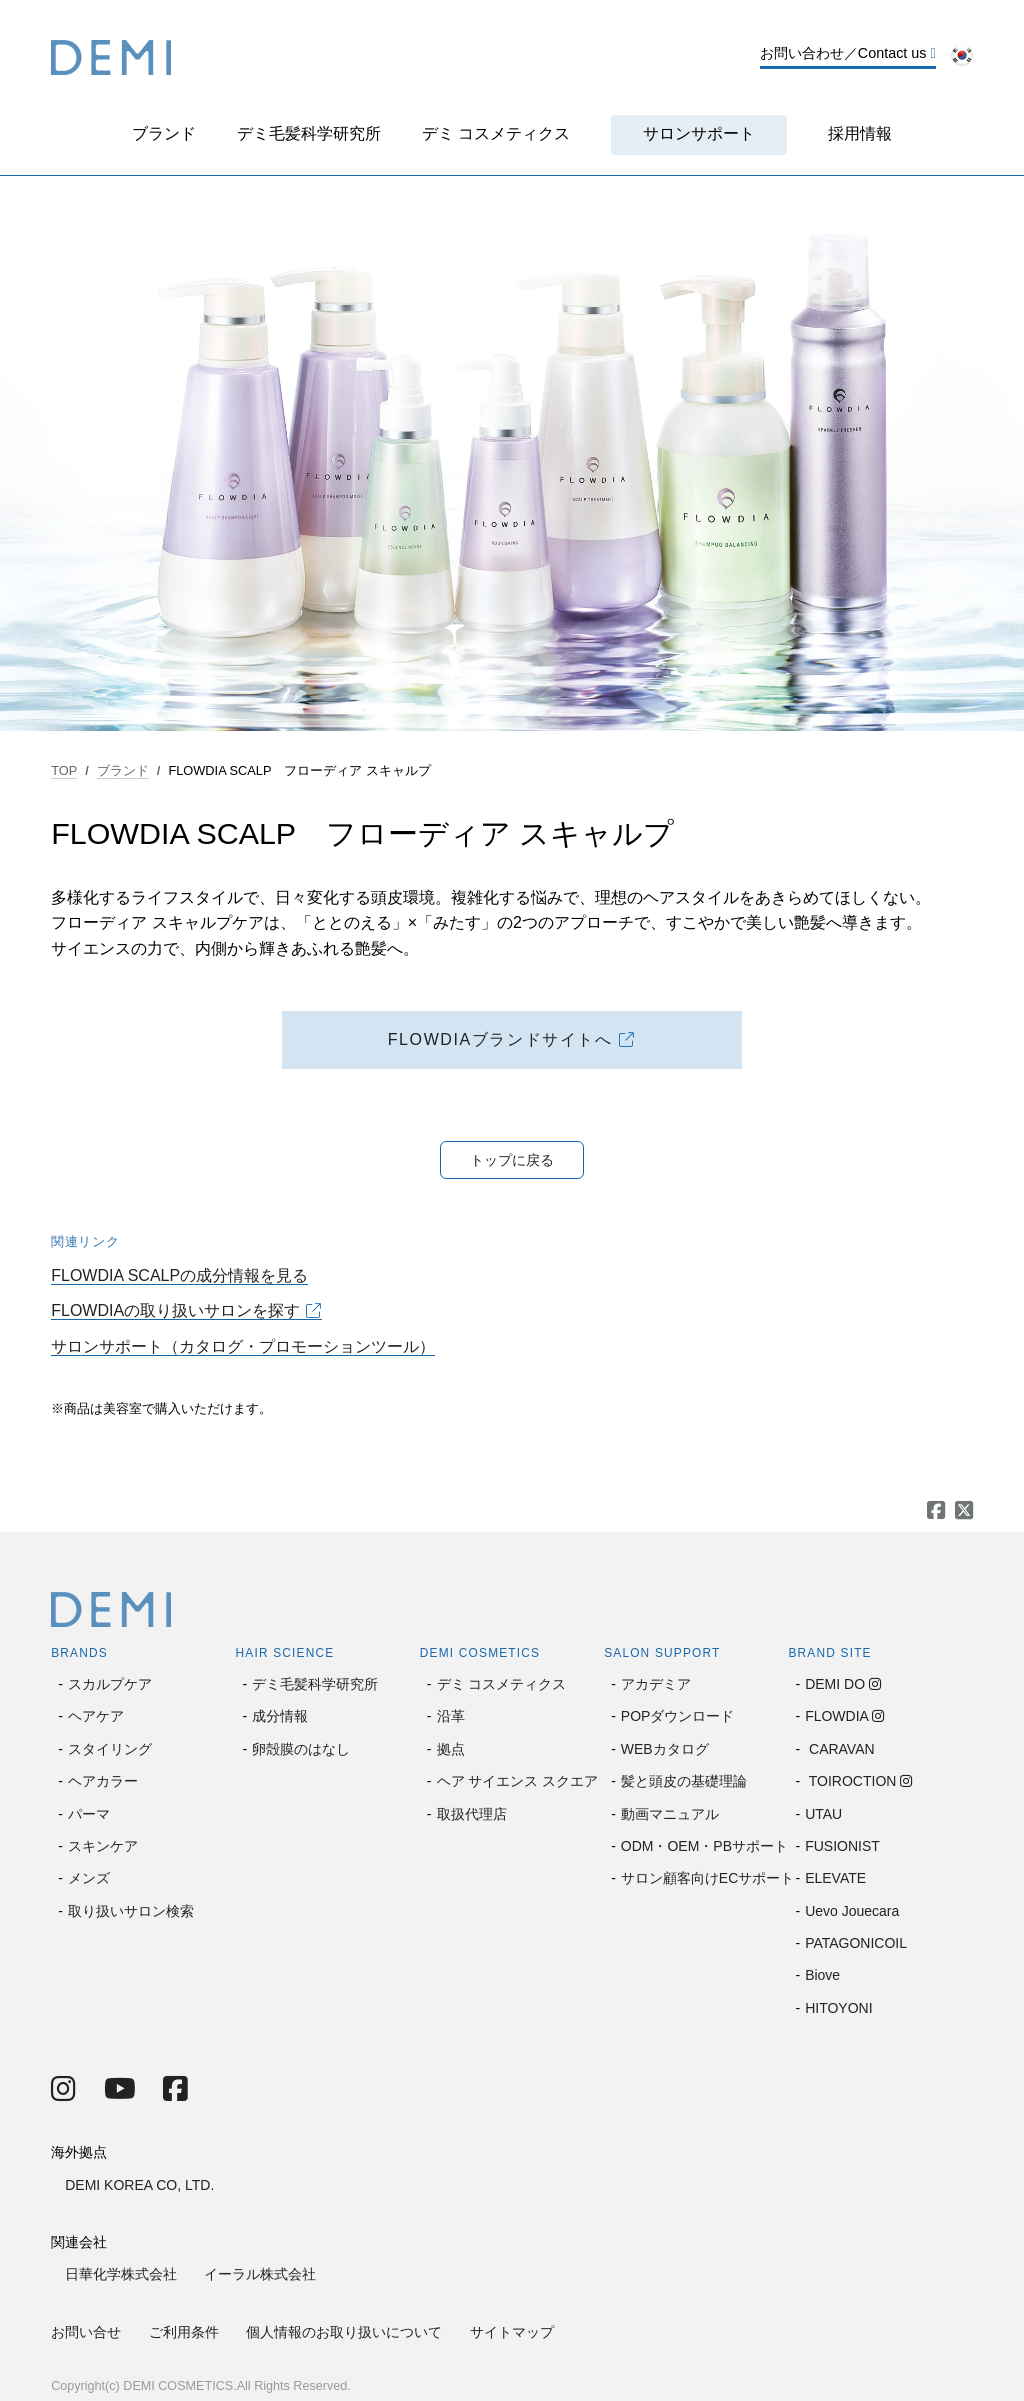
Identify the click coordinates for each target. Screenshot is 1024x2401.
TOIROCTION (850, 1781)
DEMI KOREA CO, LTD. (139, 2185)
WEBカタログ (665, 1749)
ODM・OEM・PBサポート (704, 1846)
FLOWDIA (836, 1716)
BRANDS (79, 1653)
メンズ (89, 1878)
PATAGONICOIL (856, 1943)
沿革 (451, 1716)
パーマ (89, 1814)
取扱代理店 (472, 1814)
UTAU (823, 1814)
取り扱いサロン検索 (131, 1911)
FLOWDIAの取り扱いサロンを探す (175, 1310)
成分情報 (280, 1716)
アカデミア (656, 1684)
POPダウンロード (678, 1716)
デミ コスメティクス (496, 133)
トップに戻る (512, 1160)
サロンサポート (699, 133)
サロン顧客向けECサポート (707, 1878)
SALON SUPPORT (662, 1653)
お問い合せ (86, 2332)
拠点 (451, 1749)
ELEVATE (835, 1878)
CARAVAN (840, 1749)
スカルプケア (110, 1684)
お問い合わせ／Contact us (848, 53)
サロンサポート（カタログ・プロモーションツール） (243, 1346)
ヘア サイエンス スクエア (518, 1781)
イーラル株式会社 (260, 2274)
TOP (64, 770)
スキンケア (103, 1846)
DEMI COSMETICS (480, 1653)
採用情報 (860, 133)
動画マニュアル (670, 1814)
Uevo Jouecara (852, 1911)
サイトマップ (512, 2332)
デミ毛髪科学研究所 (309, 133)
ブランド (164, 133)
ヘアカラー (103, 1781)
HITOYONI (838, 2008)
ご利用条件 (184, 2332)
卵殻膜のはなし (301, 1749)
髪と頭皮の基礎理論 (684, 1781)
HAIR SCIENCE (285, 1653)
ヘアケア (96, 1716)
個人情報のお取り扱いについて (344, 2332)
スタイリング (110, 1749)
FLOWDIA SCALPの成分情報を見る (179, 1275)
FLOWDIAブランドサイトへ (500, 1039)
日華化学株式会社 (121, 2274)
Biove (822, 1975)
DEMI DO (835, 1684)
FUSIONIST (842, 1846)
